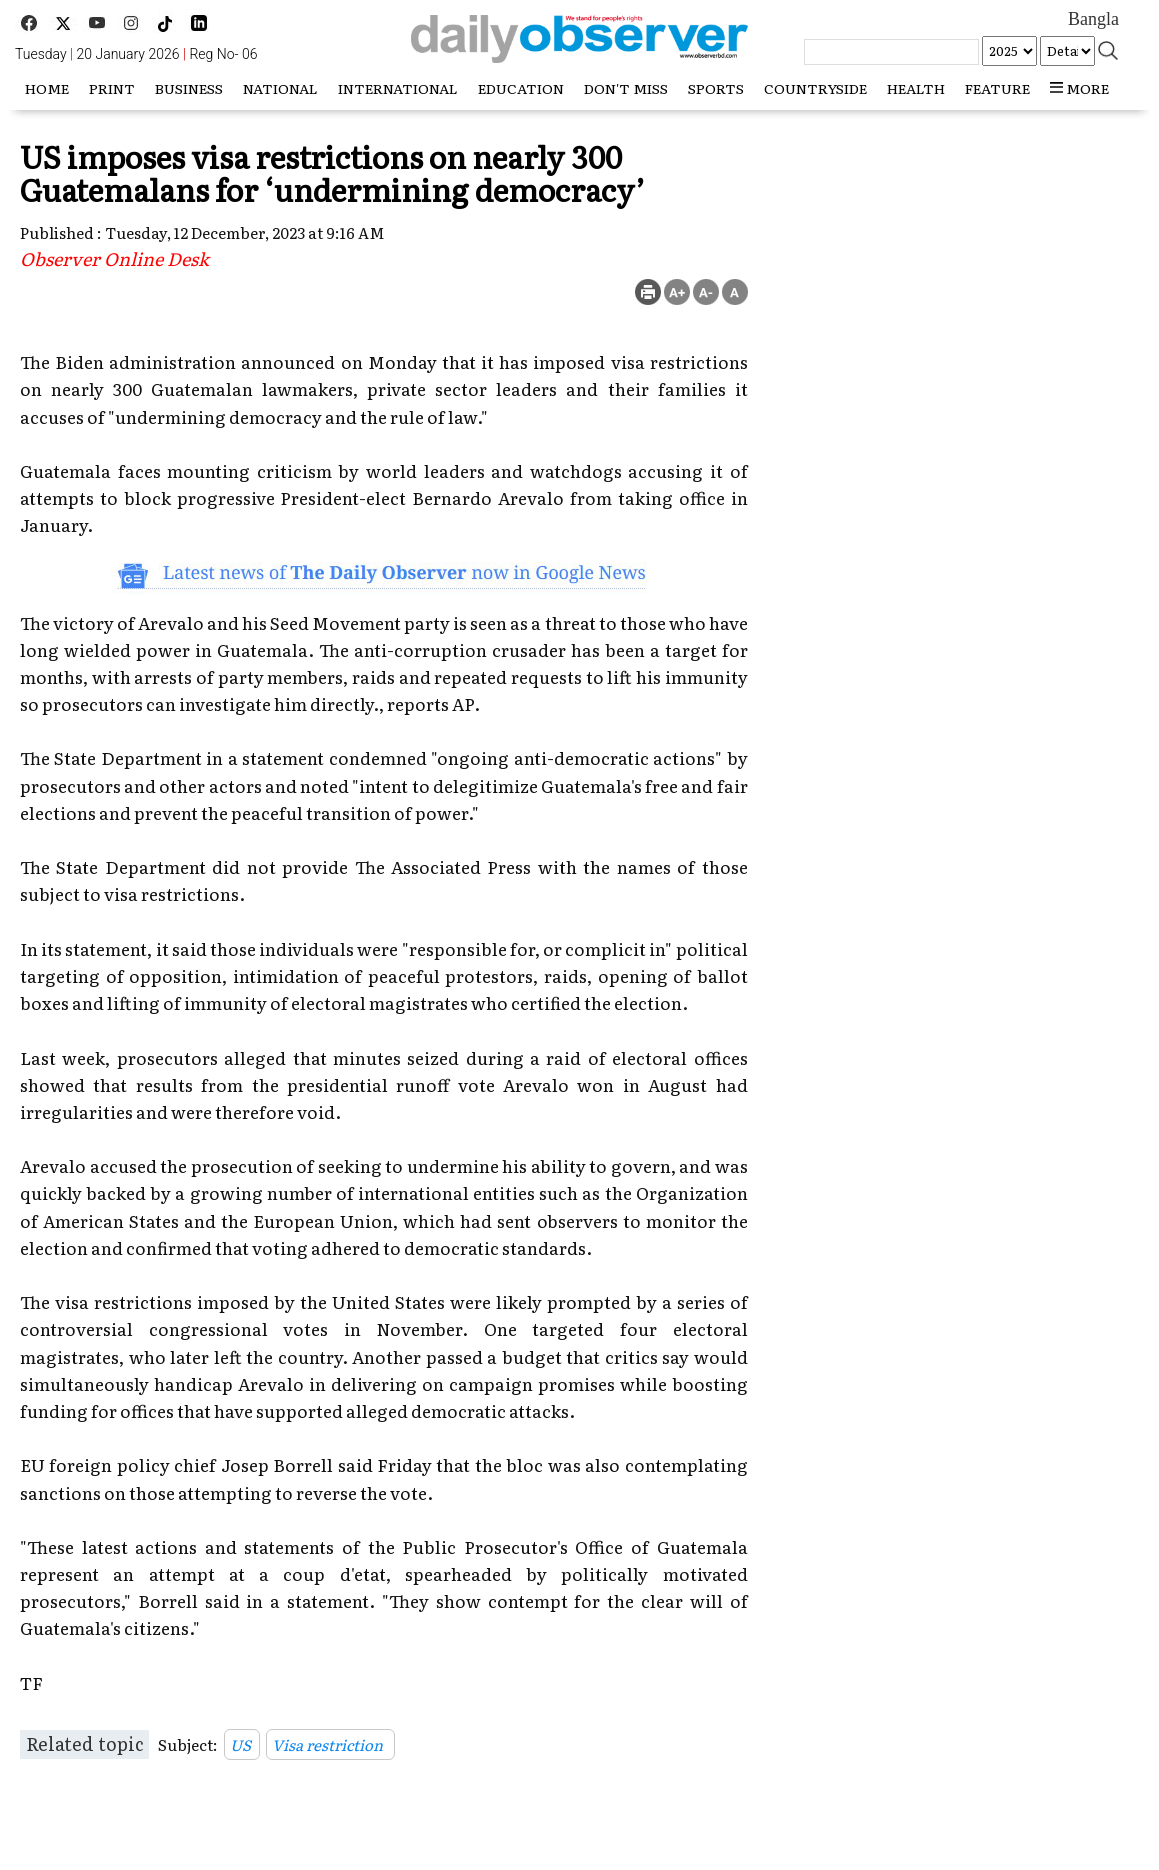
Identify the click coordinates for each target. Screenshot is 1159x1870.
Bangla (1093, 19)
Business (189, 88)
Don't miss (626, 88)
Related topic (84, 1743)
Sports (716, 88)
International (398, 88)
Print (112, 88)
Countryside (815, 88)
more (1079, 88)
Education (521, 88)
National (280, 88)
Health (916, 88)
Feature (997, 88)
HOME (47, 88)
